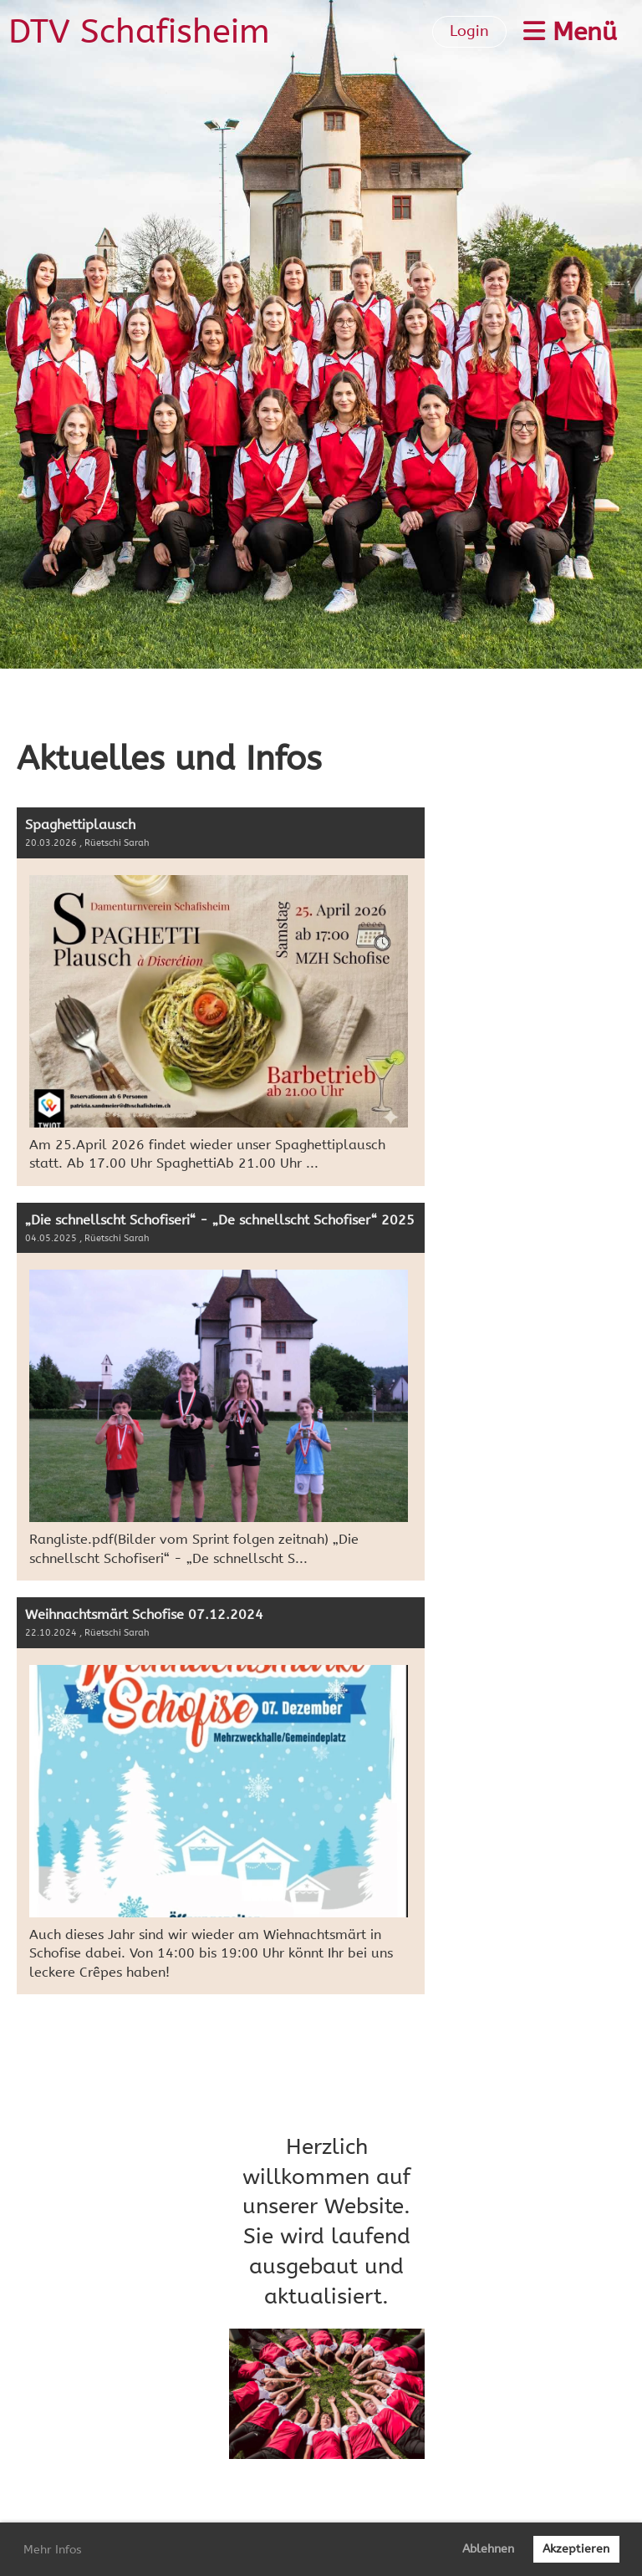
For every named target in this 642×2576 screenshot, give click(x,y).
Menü (570, 32)
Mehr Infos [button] (52, 2550)
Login (469, 31)
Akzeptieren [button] (576, 2549)
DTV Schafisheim (139, 31)
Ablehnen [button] (488, 2549)
